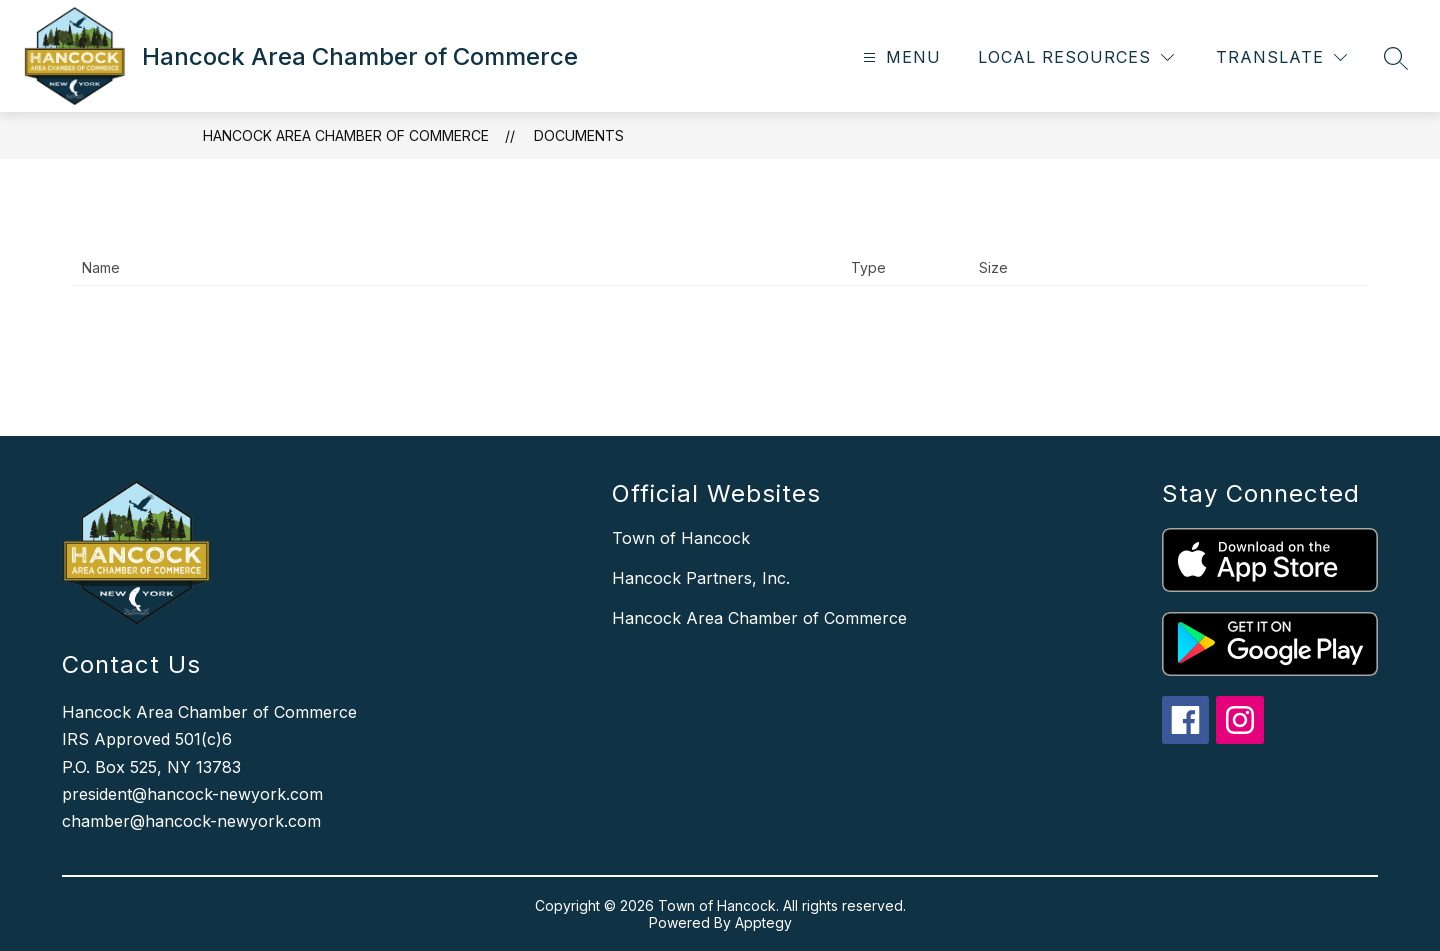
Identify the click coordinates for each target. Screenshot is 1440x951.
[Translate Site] (1281, 57)
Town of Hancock (681, 538)
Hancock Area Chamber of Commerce (346, 135)
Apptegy (763, 922)
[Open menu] (899, 57)
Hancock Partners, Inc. (701, 578)
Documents (579, 135)
